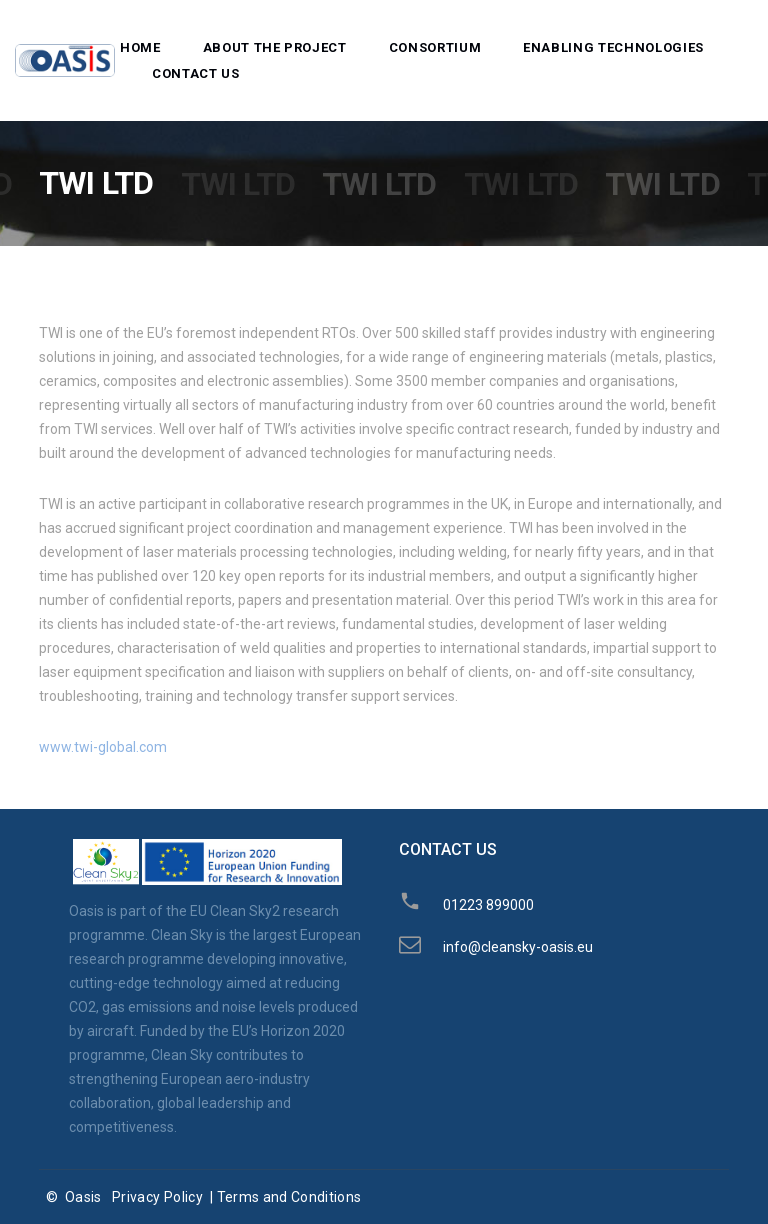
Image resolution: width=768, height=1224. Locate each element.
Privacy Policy (157, 1197)
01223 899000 (488, 905)
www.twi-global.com (103, 747)
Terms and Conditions (289, 1197)
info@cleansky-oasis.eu (518, 947)
